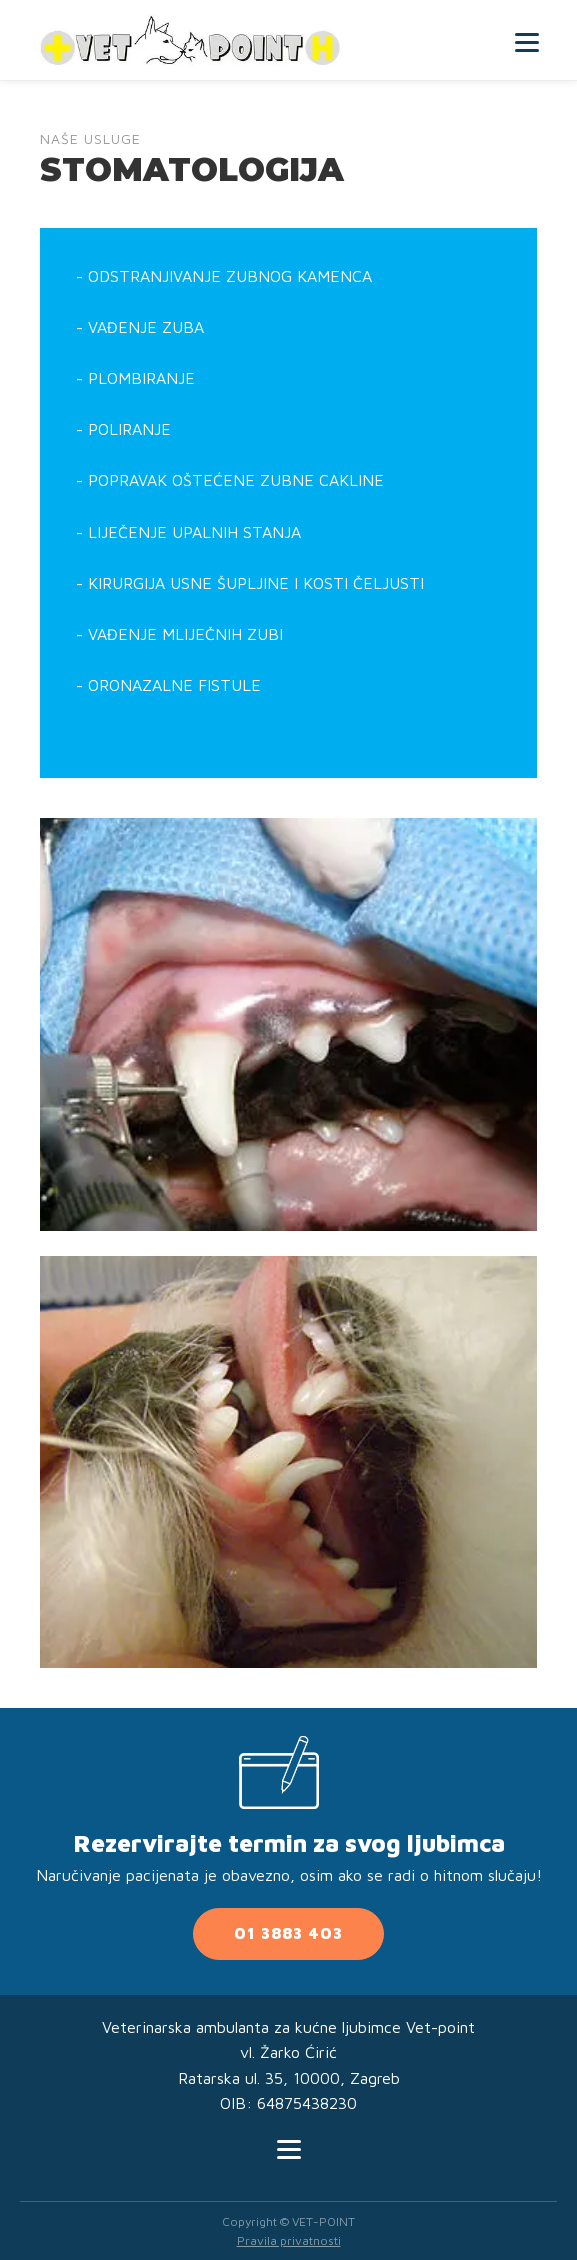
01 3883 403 (288, 1933)
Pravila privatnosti (289, 2240)
